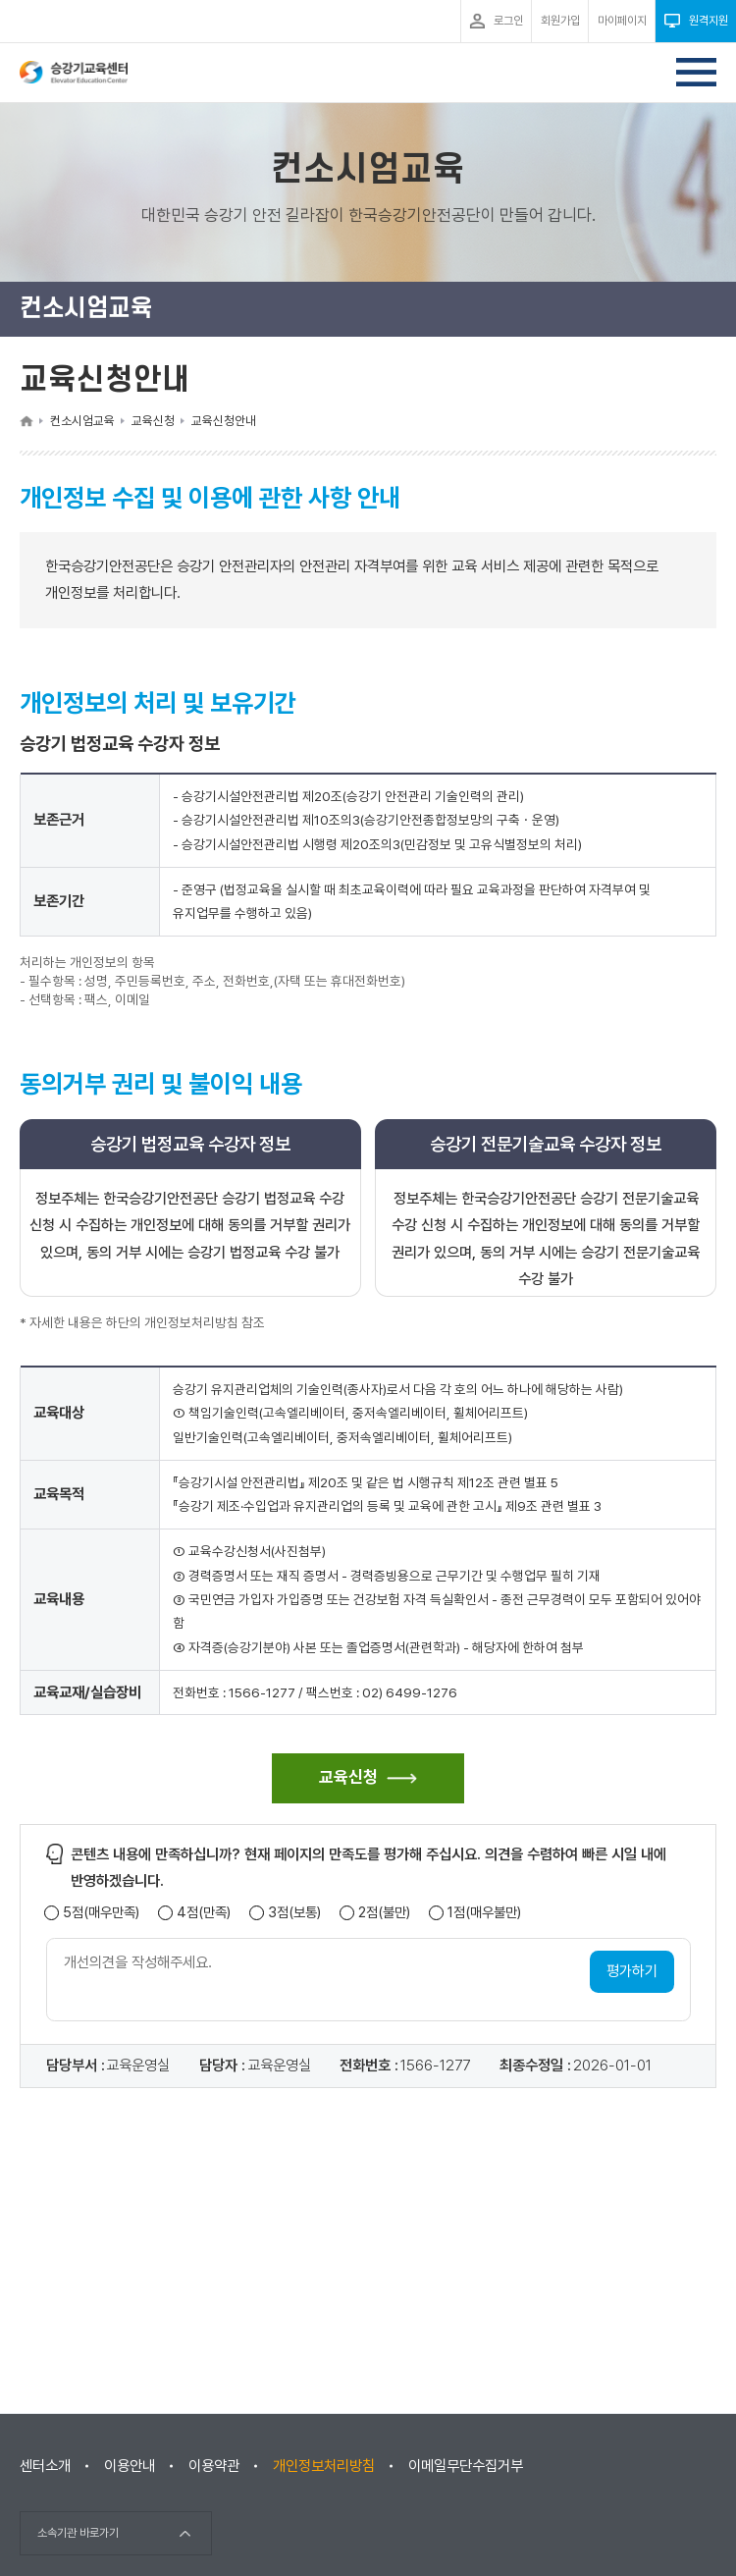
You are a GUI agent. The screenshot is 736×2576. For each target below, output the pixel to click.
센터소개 (45, 2466)
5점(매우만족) (101, 1912)
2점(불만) (384, 1912)
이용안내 (129, 2466)
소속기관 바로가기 (78, 2533)
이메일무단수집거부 (465, 2466)
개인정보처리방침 (324, 2466)
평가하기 (631, 1971)
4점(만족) (204, 1912)
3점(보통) (294, 1912)
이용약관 (213, 2466)
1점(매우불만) (484, 1912)
